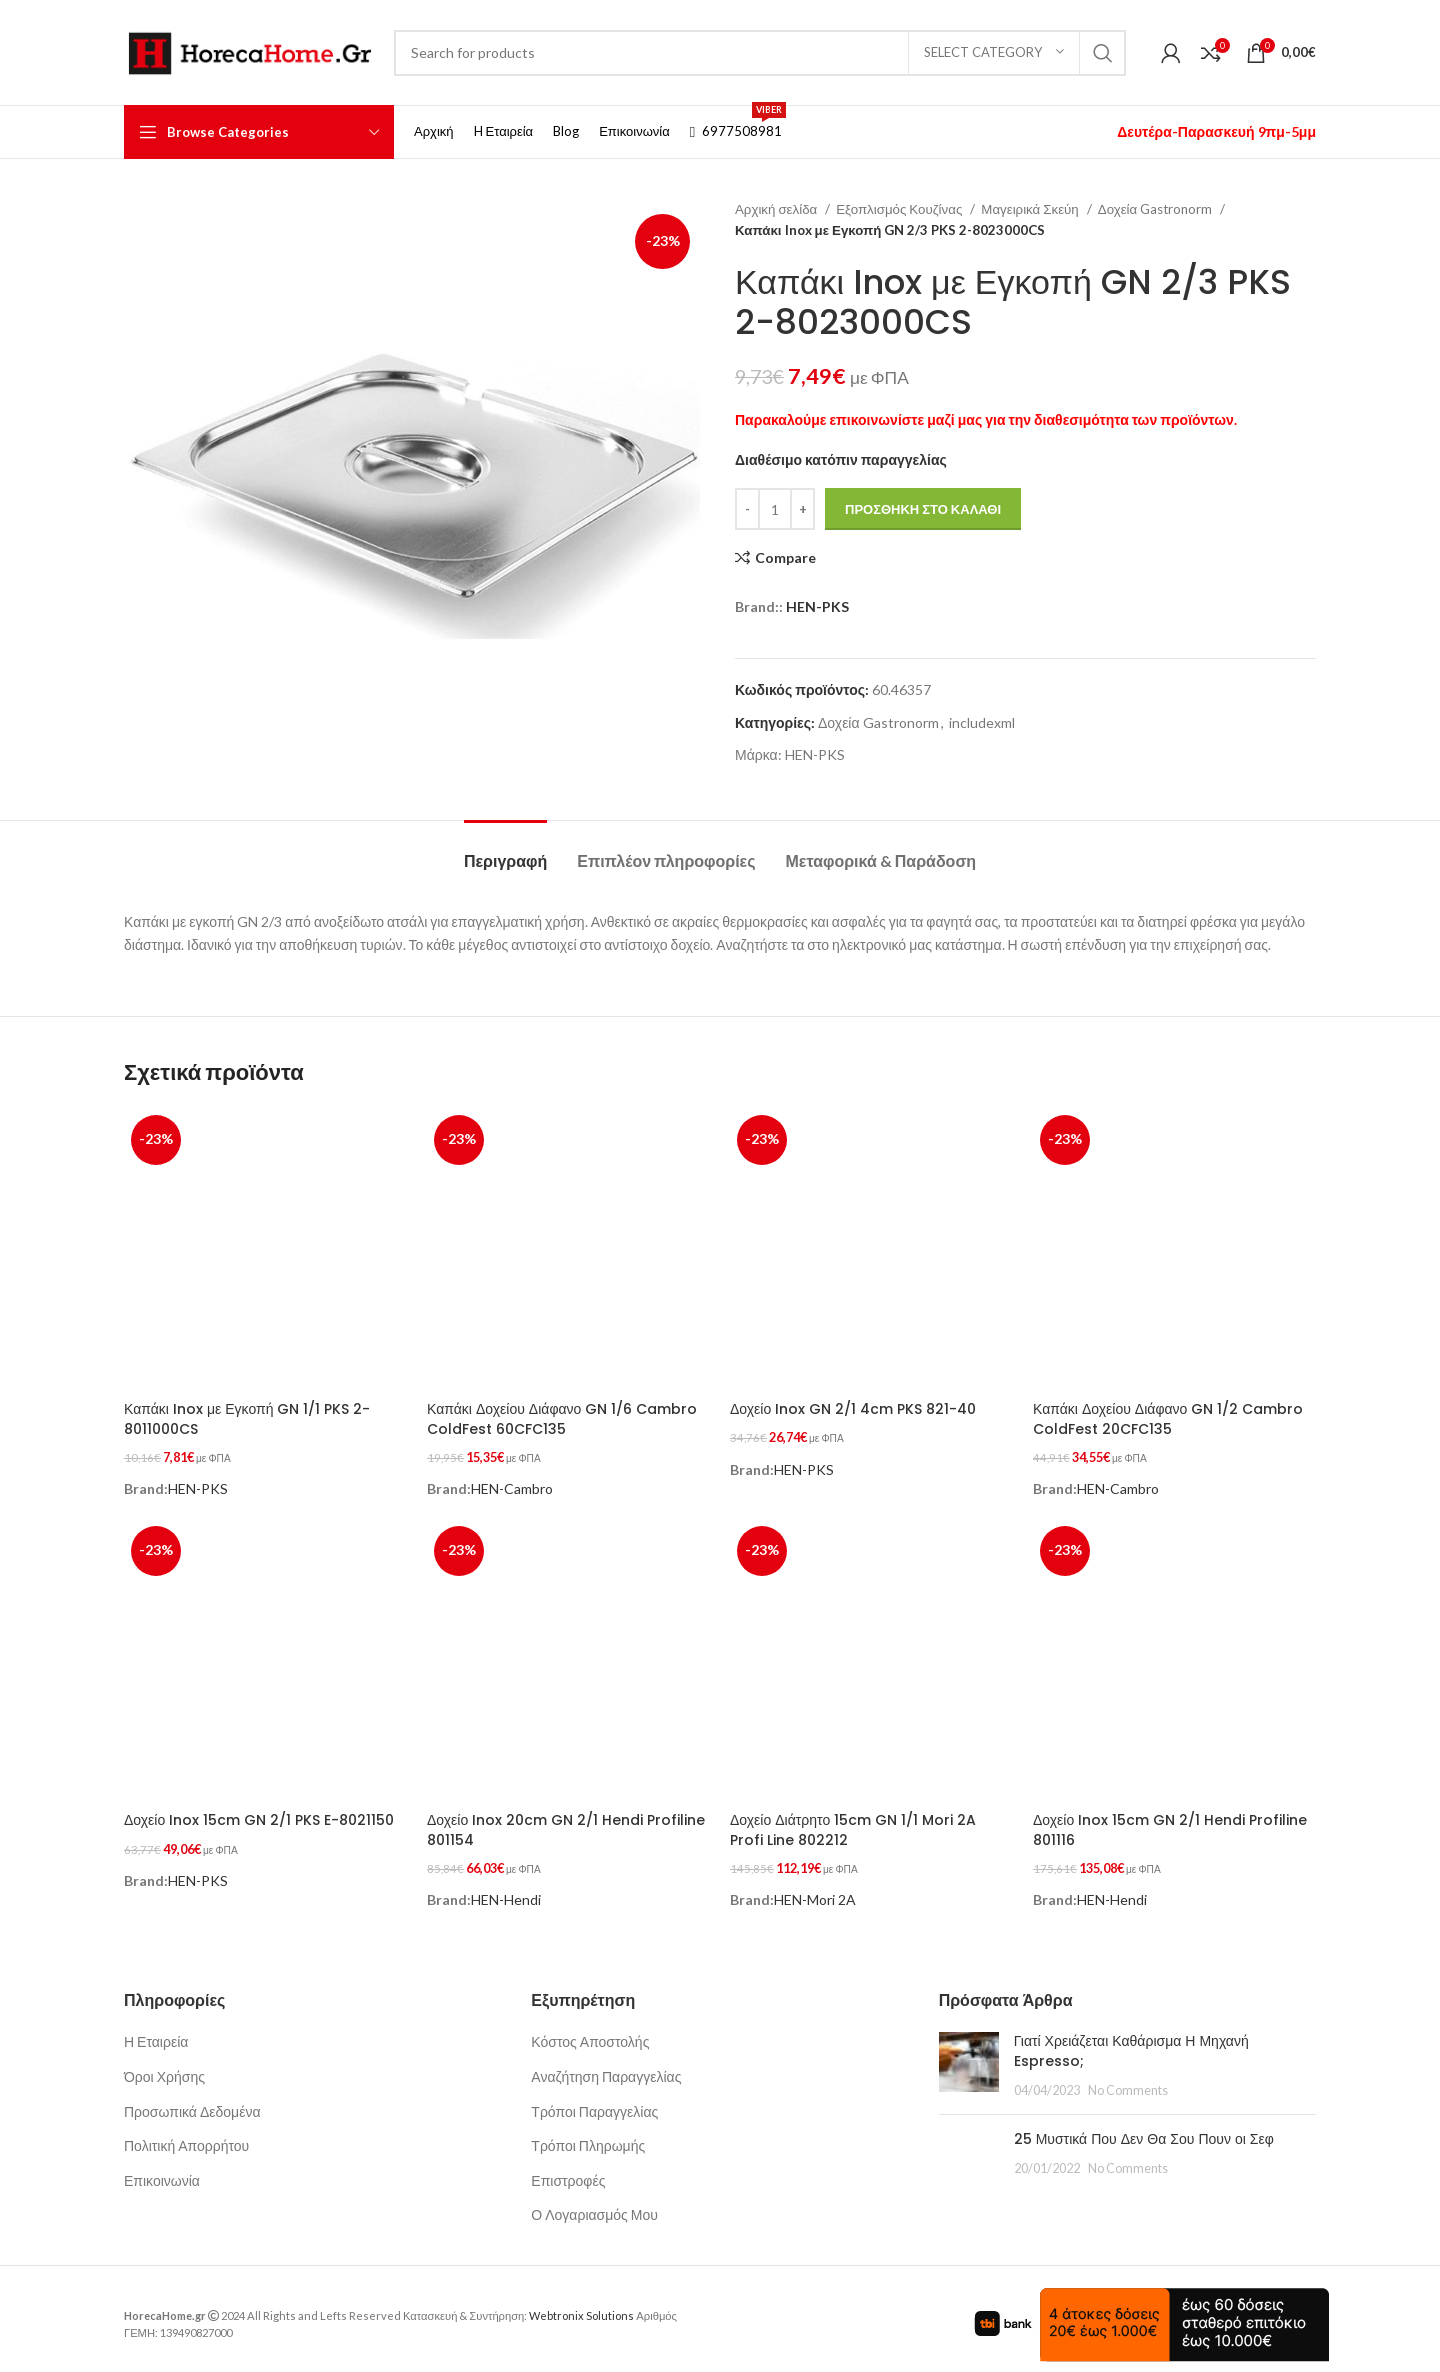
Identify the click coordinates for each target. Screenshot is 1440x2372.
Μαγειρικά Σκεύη (1031, 209)
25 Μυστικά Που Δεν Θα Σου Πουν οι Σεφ (1144, 2129)
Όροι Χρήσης (164, 2066)
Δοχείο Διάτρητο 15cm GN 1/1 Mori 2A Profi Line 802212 (853, 1825)
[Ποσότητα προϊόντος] (775, 509)
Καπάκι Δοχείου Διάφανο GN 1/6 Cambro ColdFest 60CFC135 (562, 1419)
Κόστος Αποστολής (590, 2032)
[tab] (505, 850)
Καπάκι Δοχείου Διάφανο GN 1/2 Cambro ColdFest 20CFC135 (1168, 1419)
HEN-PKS (817, 606)
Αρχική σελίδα (777, 209)
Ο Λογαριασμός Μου (594, 2205)
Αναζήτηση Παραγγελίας (606, 2066)
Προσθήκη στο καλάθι (923, 509)
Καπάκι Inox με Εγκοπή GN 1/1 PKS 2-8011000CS (247, 1419)
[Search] (760, 53)
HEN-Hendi (506, 1890)
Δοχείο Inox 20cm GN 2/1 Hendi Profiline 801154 (566, 1825)
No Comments (1128, 2080)
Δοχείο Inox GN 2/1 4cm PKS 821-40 (853, 1409)
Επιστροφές (568, 2170)
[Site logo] (249, 50)
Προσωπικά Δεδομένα (192, 2101)
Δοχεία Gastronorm (1156, 209)
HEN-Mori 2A (815, 1890)
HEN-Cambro (512, 1483)
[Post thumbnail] (969, 2056)
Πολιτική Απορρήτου (186, 2135)
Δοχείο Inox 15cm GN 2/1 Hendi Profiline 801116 (1170, 1825)
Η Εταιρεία (156, 2032)
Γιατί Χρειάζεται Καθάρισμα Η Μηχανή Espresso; (1131, 2042)
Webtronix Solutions (581, 2305)
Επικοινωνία (162, 2170)
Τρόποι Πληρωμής (588, 2135)
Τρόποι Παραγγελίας (594, 2101)
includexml (982, 722)
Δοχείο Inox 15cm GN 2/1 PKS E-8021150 (259, 1815)
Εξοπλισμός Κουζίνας (900, 209)
